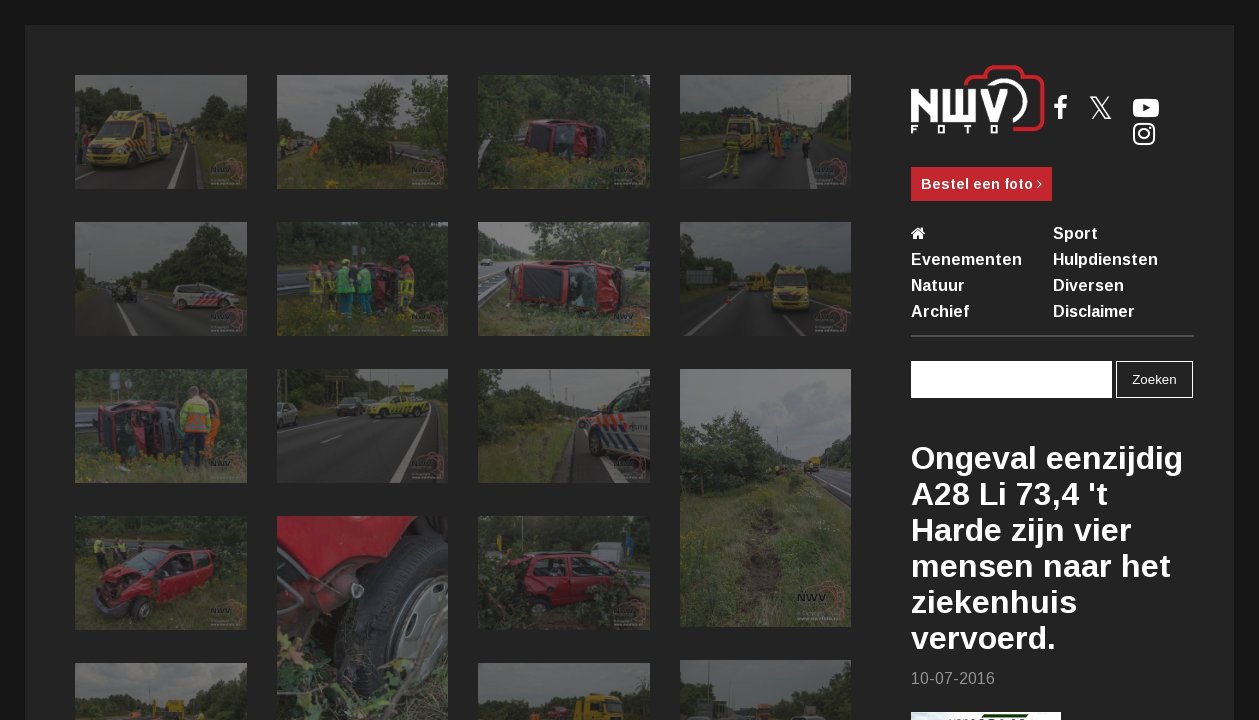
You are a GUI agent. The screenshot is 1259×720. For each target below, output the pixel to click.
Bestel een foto (981, 184)
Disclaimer (1094, 311)
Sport (1075, 233)
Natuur (938, 285)
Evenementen (966, 259)
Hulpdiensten (1105, 259)
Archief (940, 311)
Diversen (1088, 285)
